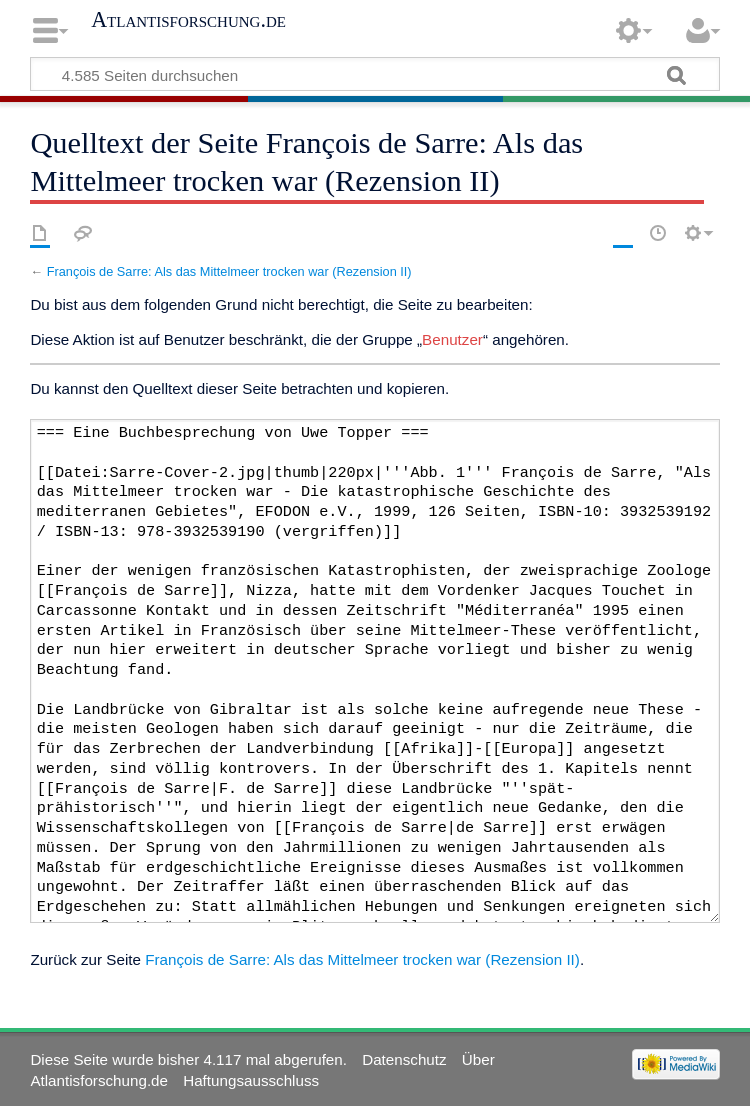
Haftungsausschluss (251, 1080)
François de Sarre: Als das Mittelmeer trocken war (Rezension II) (229, 271)
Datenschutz (404, 1059)
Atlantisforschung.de (188, 20)
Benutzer (452, 339)
